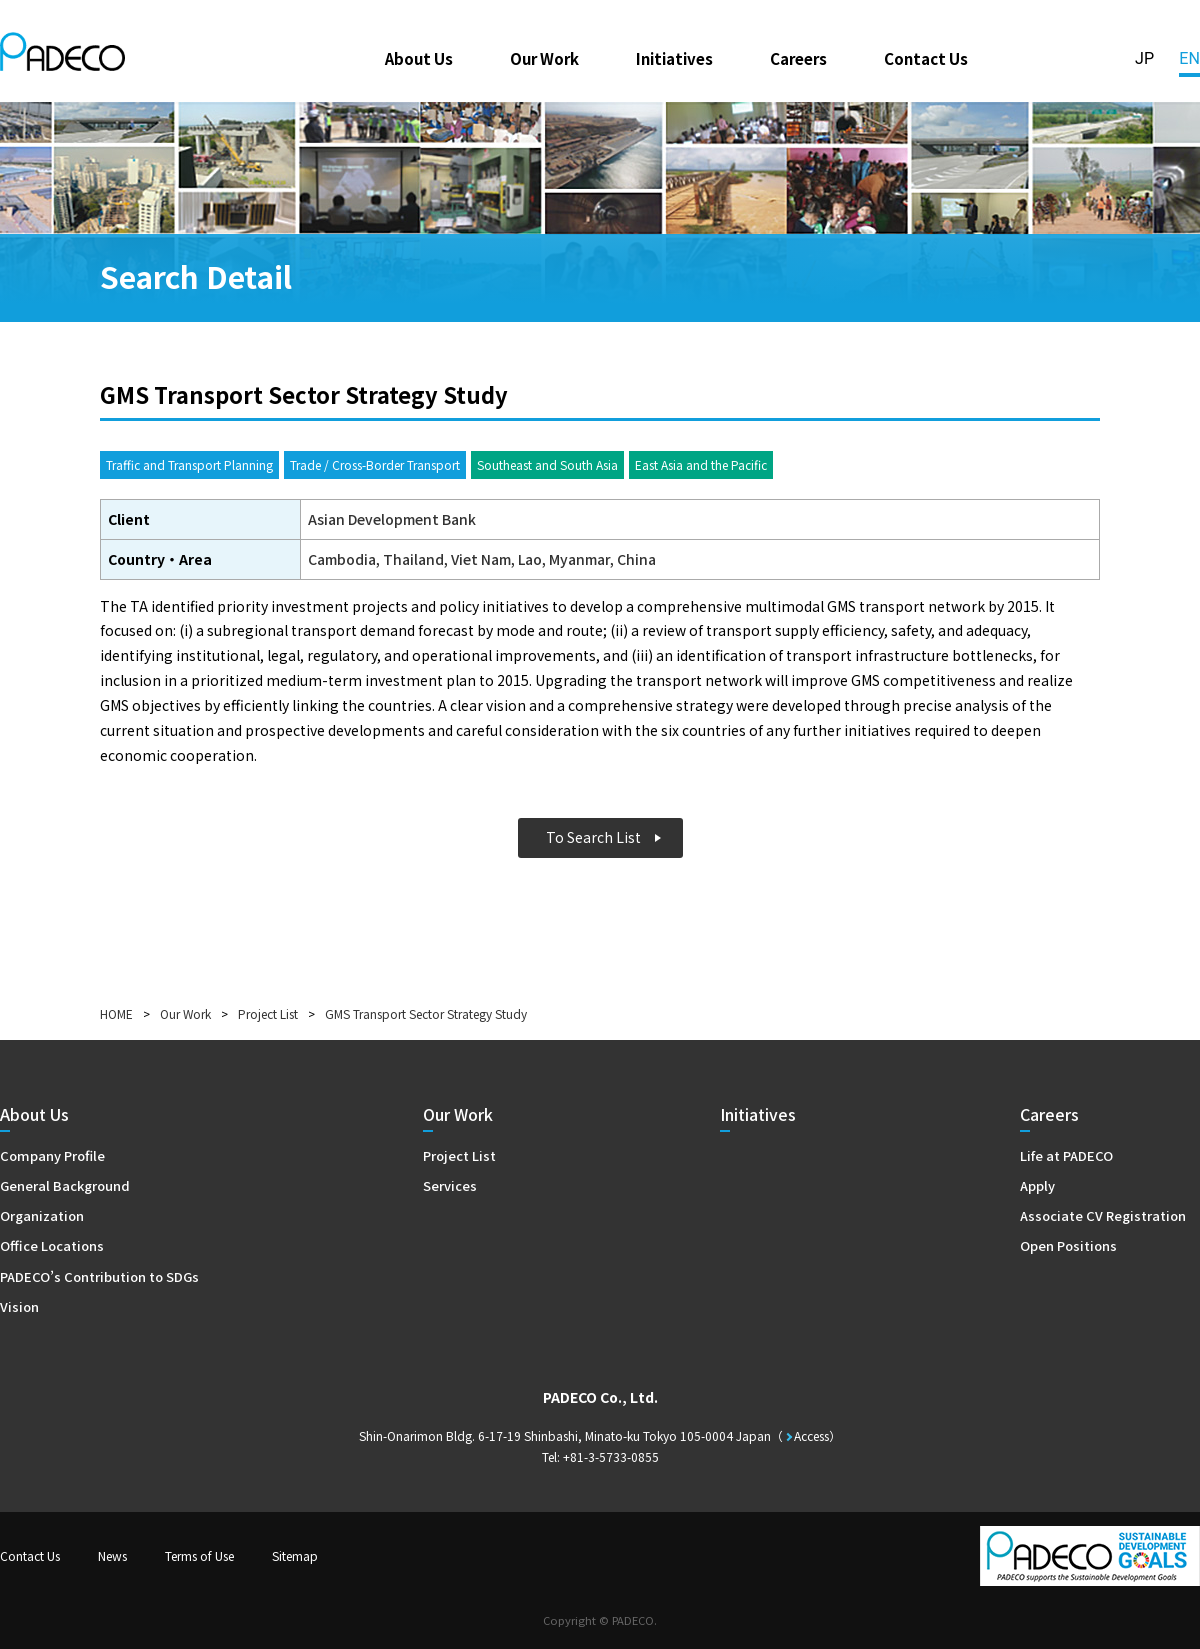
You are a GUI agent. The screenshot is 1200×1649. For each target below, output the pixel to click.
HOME (116, 1013)
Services (450, 1185)
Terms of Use (199, 1555)
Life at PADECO (1066, 1155)
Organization (42, 1215)
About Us (419, 58)
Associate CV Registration (1103, 1215)
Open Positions (1068, 1245)
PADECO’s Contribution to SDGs (99, 1276)
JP (1144, 58)
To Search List (593, 837)
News (112, 1555)
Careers (798, 58)
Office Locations (52, 1245)
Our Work (544, 58)
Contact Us (926, 58)
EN (1189, 58)
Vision (19, 1306)
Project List (268, 1013)
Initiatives (674, 58)
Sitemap (295, 1555)
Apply (1037, 1185)
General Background (65, 1185)
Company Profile (52, 1155)
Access (811, 1435)
